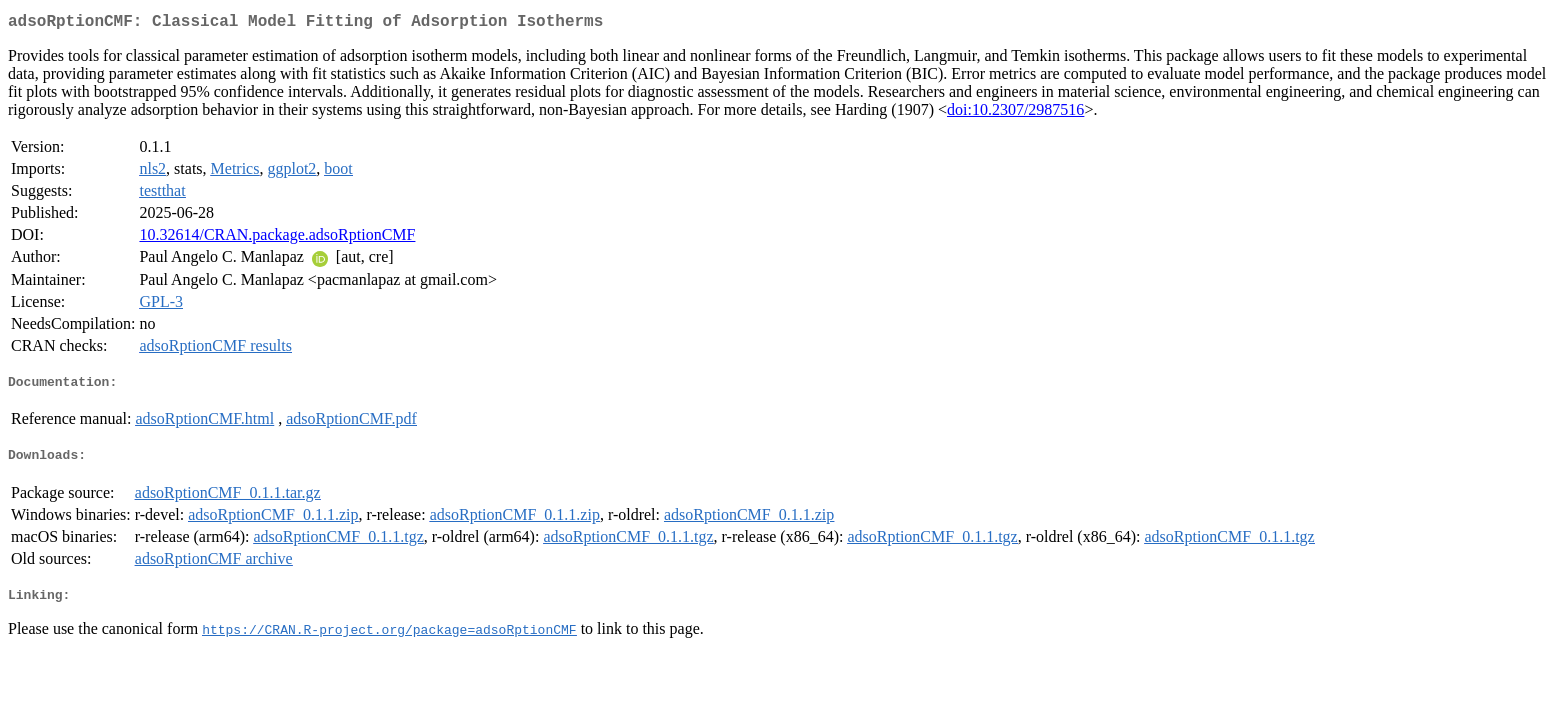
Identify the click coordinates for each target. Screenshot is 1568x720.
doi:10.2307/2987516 (1015, 113)
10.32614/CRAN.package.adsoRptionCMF (277, 238)
